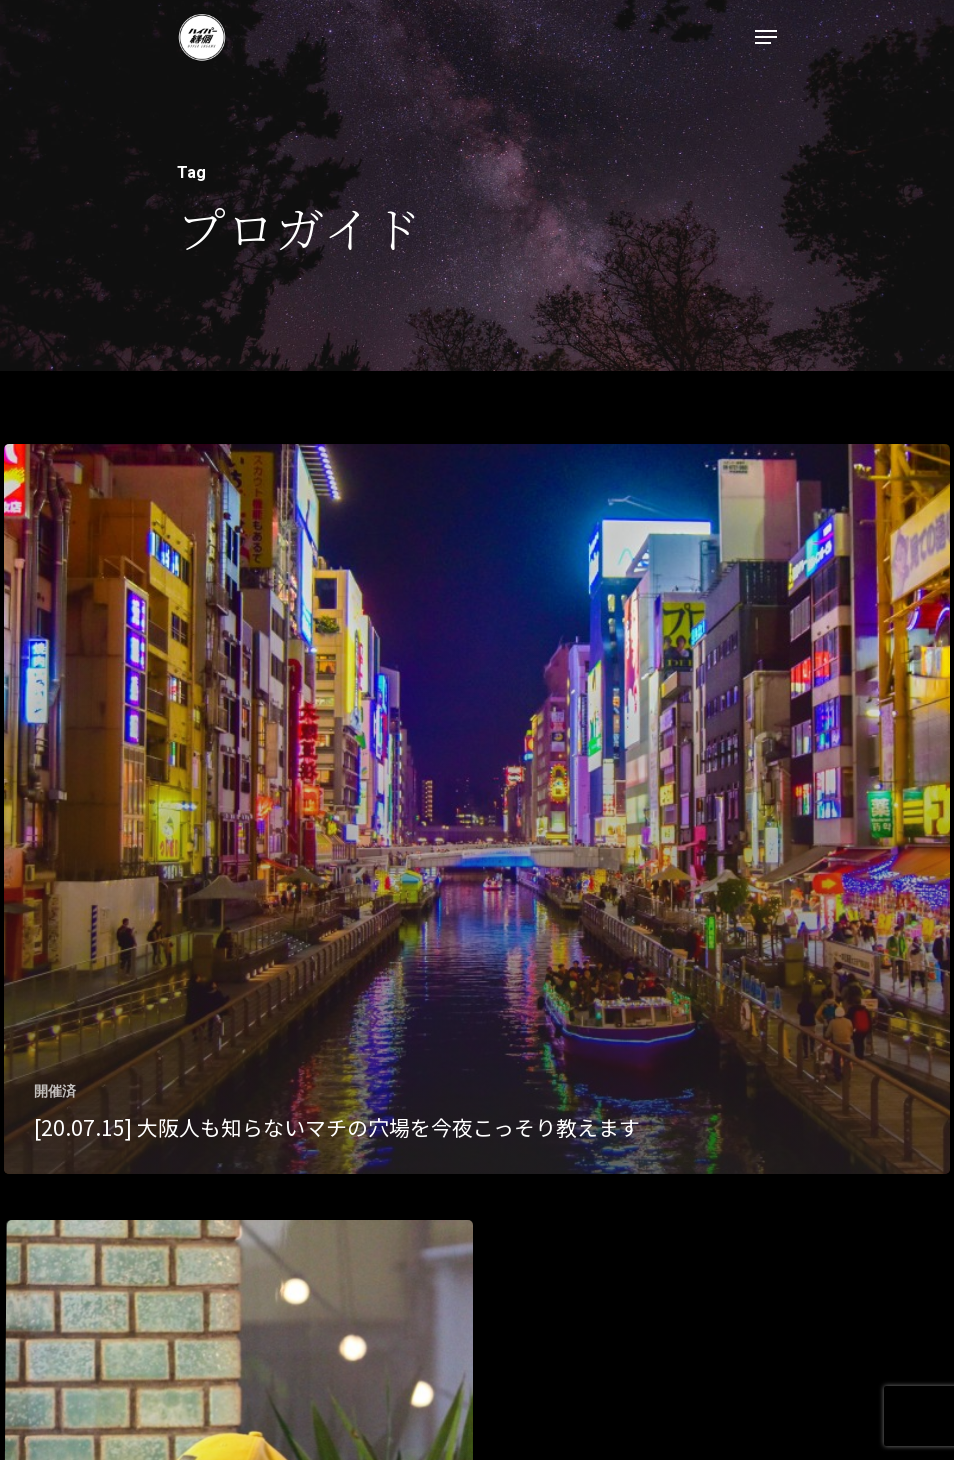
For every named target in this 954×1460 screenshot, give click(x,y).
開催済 (55, 1091)
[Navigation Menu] (766, 37)
